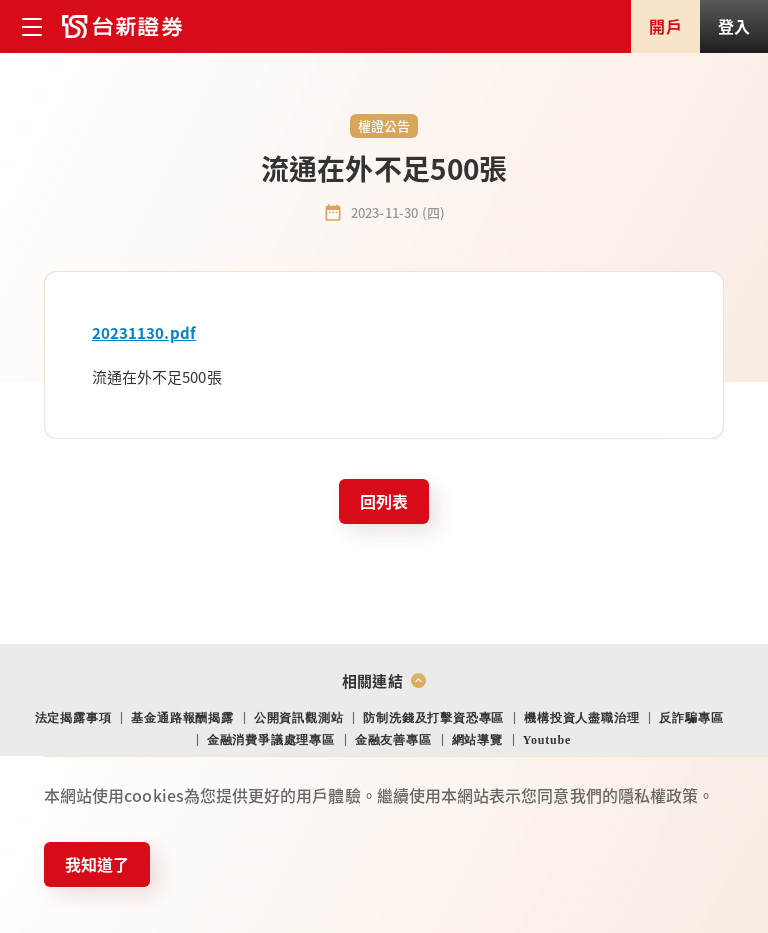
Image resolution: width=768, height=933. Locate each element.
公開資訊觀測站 (299, 718)
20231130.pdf (144, 332)
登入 (734, 26)
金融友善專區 (393, 740)
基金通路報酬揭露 (182, 718)
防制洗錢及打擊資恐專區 (433, 718)
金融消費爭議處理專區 (271, 740)
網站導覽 (477, 740)
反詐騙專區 (691, 718)
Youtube (547, 740)
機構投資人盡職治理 (581, 718)
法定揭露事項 (73, 718)
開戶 (665, 26)
